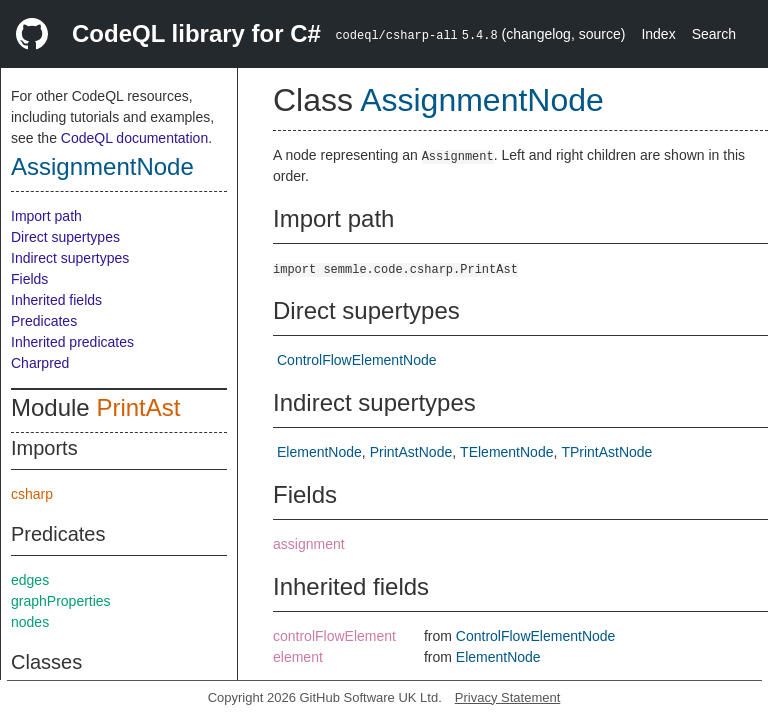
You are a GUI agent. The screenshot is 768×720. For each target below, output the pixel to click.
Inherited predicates (72, 342)
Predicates (44, 321)
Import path (46, 216)
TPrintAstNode (606, 452)
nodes (30, 622)
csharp (32, 494)
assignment (309, 544)
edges (30, 580)
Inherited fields (56, 300)
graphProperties (61, 601)
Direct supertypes (65, 237)
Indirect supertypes (70, 258)
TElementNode (506, 452)
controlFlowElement (334, 636)
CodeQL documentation (134, 138)
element (298, 657)
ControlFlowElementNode (357, 360)
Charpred (40, 363)
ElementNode (319, 452)
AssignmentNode (102, 166)
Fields (29, 279)
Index (658, 34)
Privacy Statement (508, 697)
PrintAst (138, 407)
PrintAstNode (411, 452)
